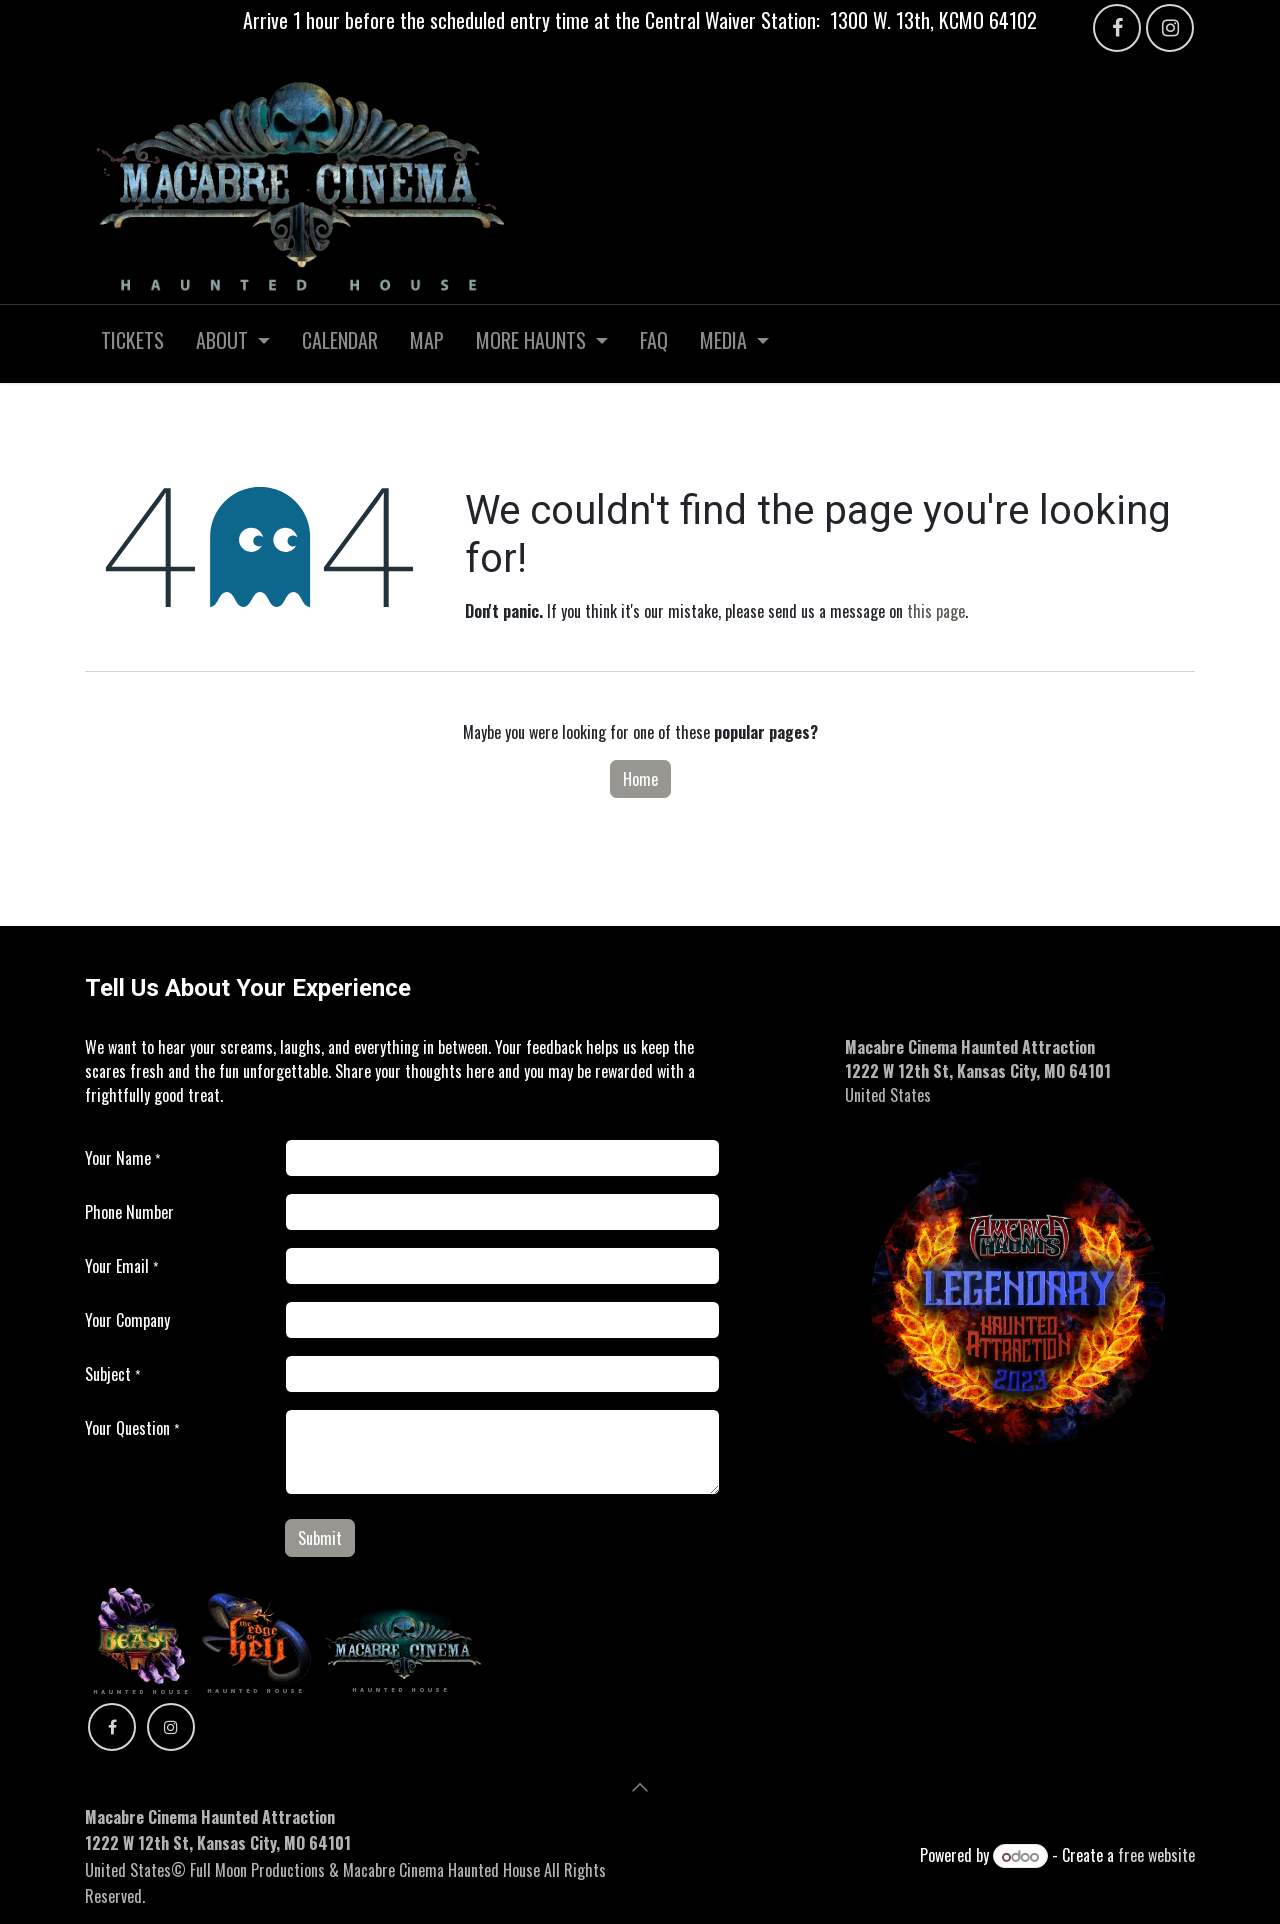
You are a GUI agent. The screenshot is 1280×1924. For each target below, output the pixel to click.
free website (1156, 1855)
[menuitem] (132, 344)
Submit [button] (320, 1538)
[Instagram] (1170, 28)
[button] (640, 1787)
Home (640, 779)
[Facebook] (1117, 28)
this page (936, 611)
